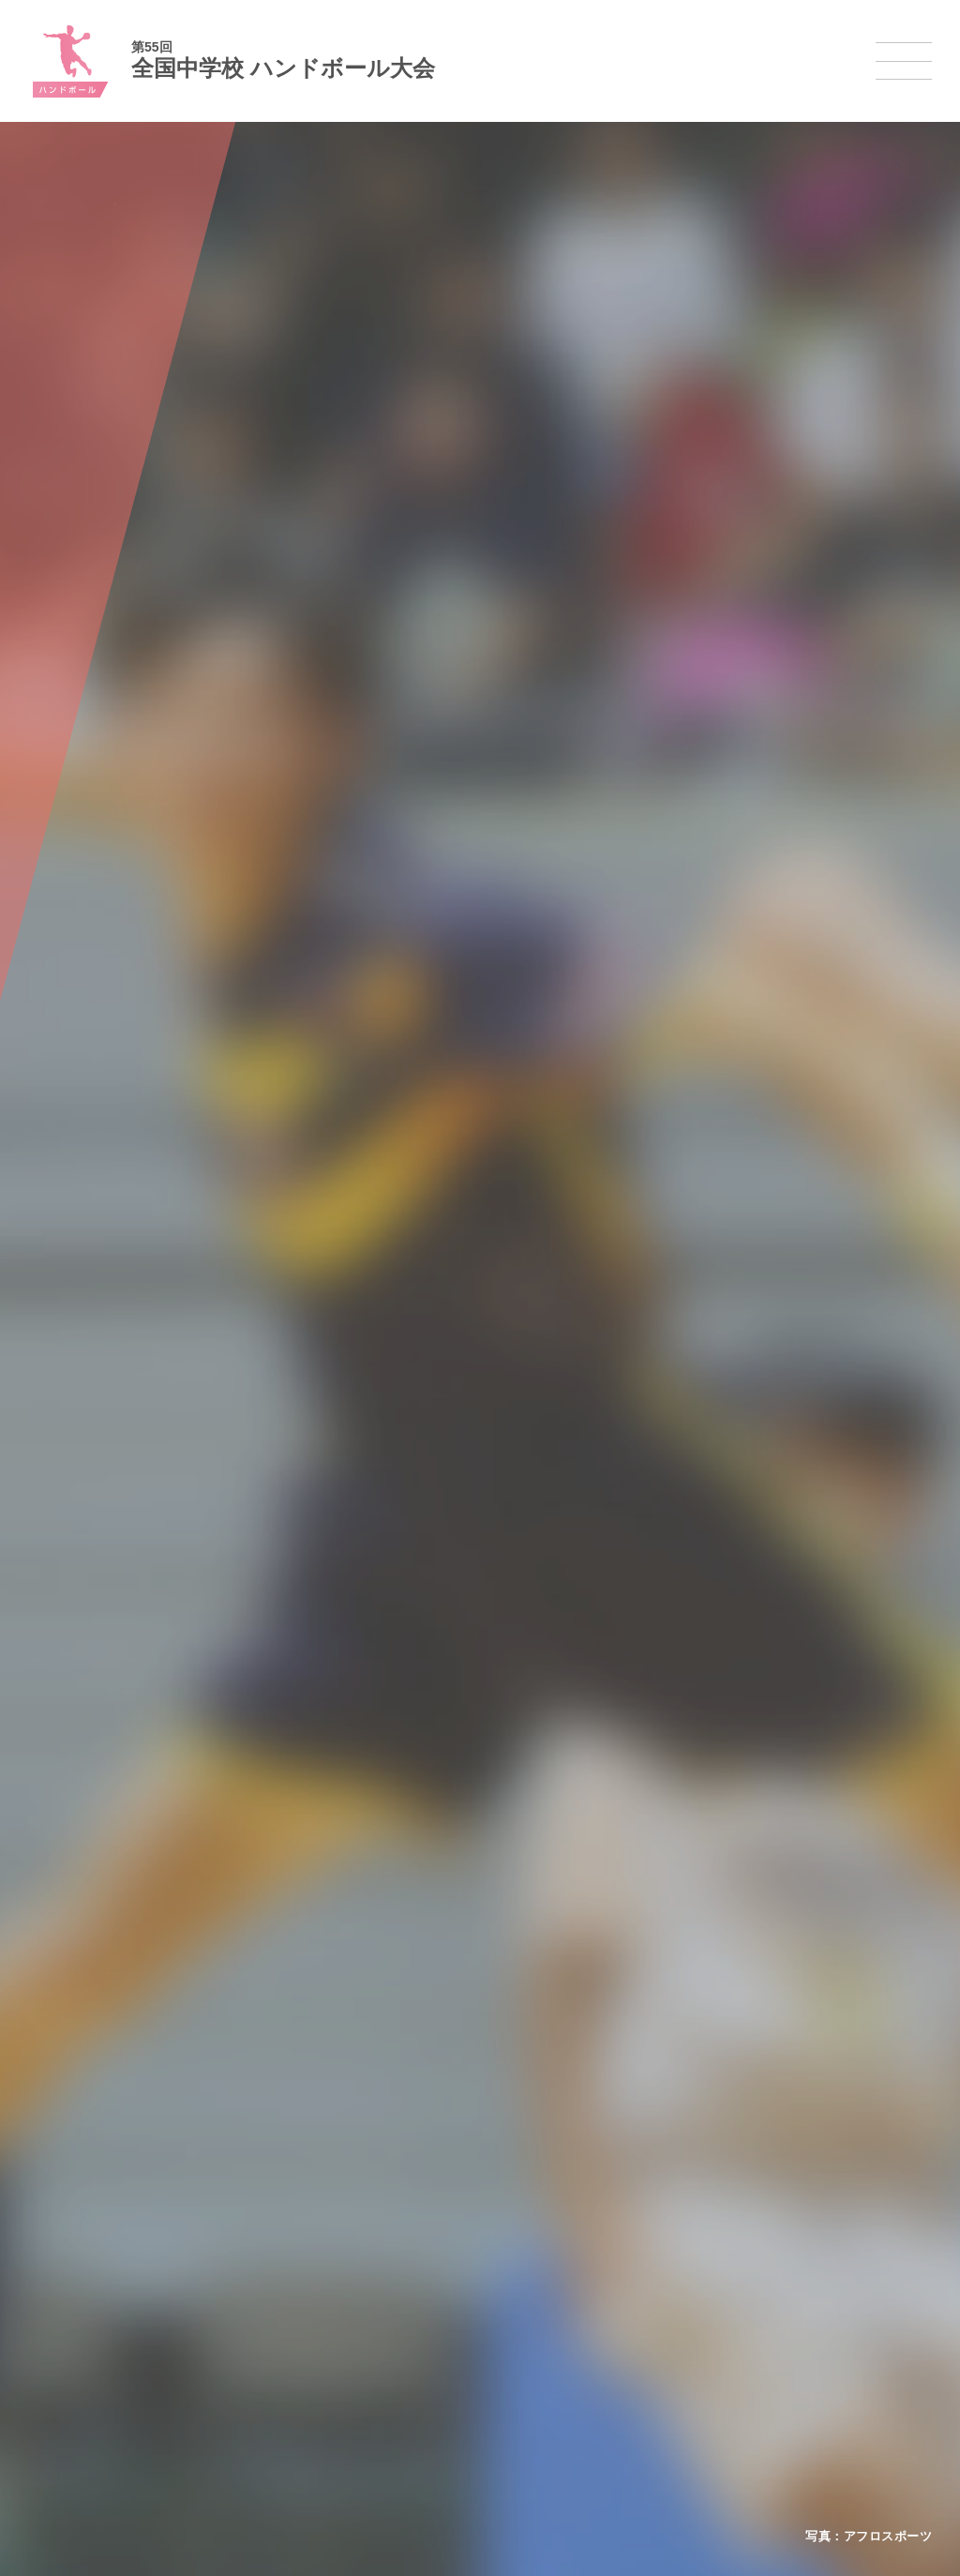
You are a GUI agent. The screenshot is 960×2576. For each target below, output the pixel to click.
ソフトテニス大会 (572, 2306)
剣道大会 (691, 2258)
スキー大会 (697, 2330)
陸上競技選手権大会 (446, 2258)
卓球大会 (549, 2330)
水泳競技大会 (429, 2282)
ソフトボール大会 (572, 2379)
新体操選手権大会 (572, 2258)
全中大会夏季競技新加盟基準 (263, 2305)
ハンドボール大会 (441, 2354)
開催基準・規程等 (235, 2282)
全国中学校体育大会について (269, 2205)
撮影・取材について (241, 2330)
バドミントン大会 (572, 2354)
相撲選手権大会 (708, 2282)
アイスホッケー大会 (720, 2379)
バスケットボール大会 (452, 2305)
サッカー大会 (429, 2330)
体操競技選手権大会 (446, 2403)
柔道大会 (549, 2403)
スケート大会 (703, 2354)
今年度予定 (218, 2258)
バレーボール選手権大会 (589, 2282)
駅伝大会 (691, 2306)
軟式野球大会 (429, 2379)
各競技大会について (450, 2205)
